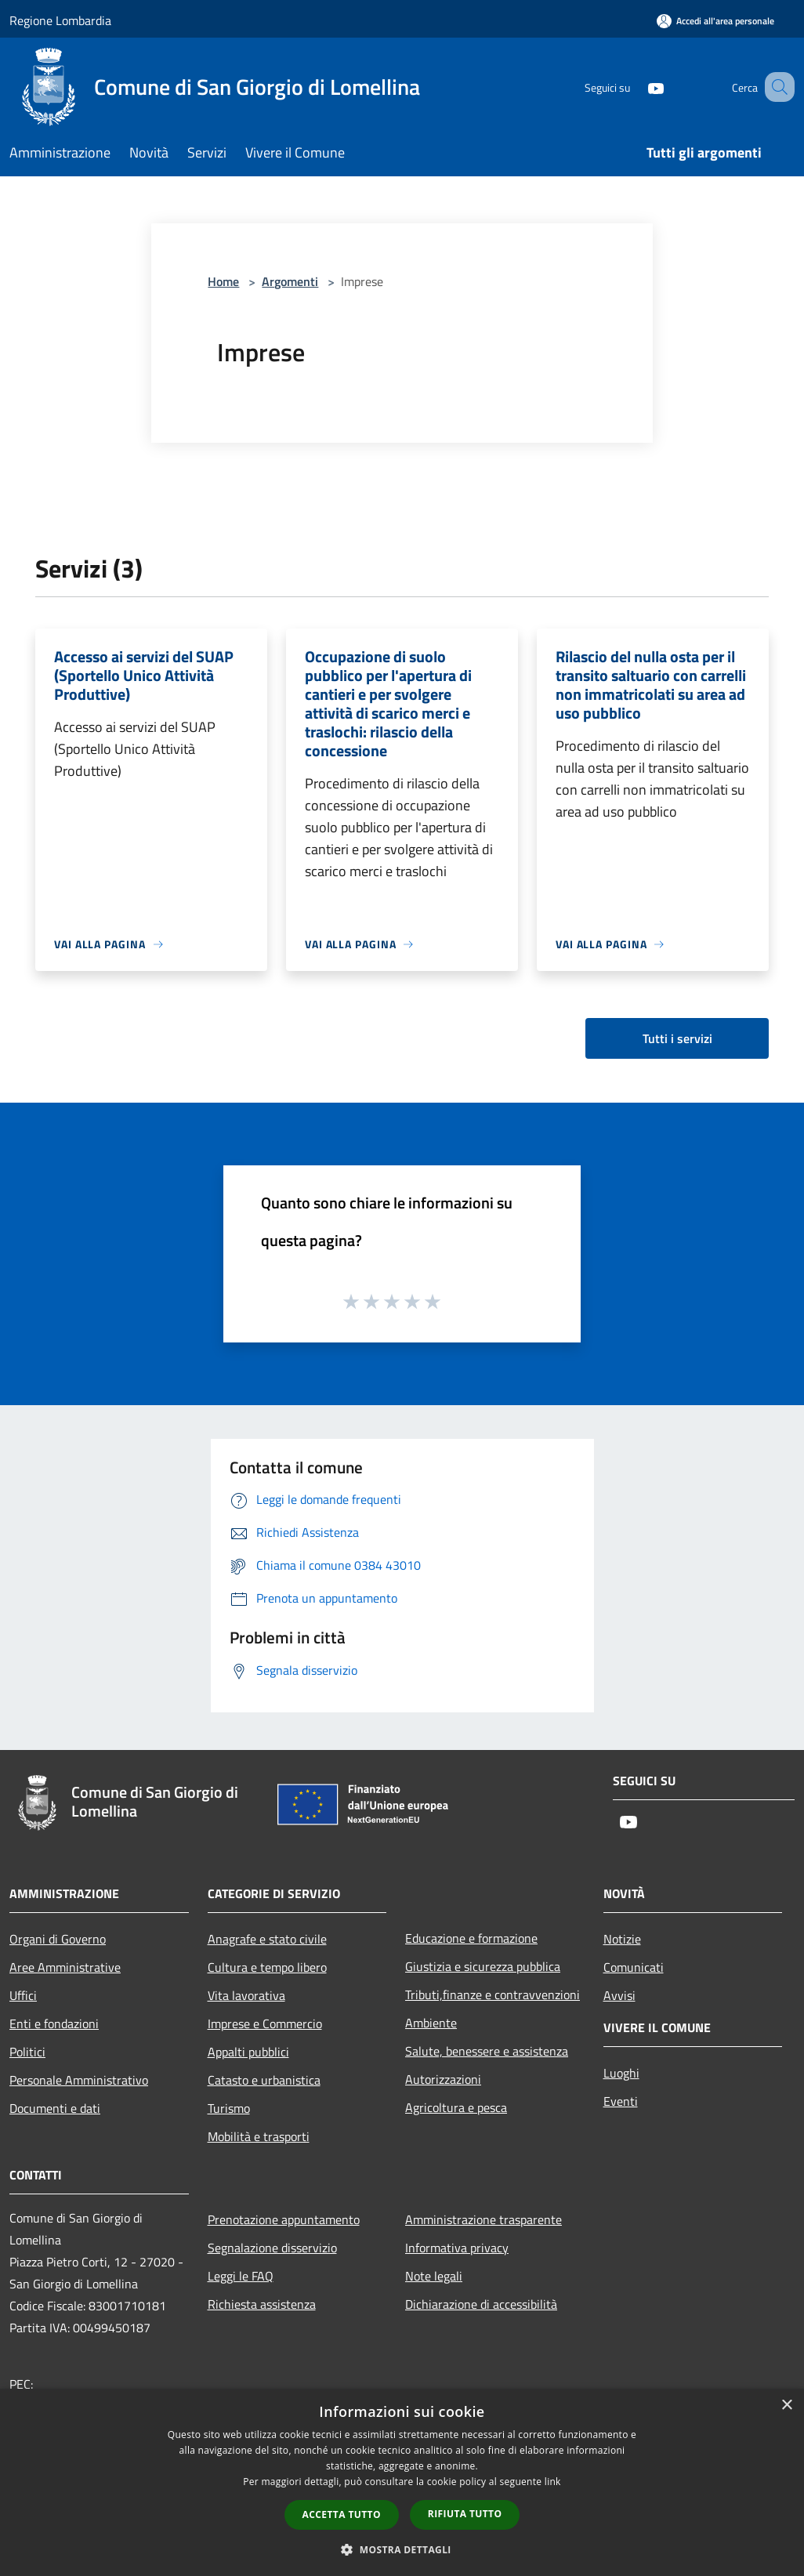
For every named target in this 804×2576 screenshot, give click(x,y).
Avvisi (619, 1995)
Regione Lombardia (60, 20)
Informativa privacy (457, 2247)
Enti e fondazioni (54, 2023)
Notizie (622, 1938)
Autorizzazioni (443, 2079)
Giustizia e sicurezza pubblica (482, 1966)
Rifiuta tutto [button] (465, 2513)
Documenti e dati (54, 2108)
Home (223, 281)
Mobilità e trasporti (259, 2136)
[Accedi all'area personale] (715, 20)
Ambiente (431, 2022)
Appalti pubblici (248, 2051)
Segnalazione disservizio (272, 2247)
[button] (402, 2549)
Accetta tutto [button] (341, 2514)
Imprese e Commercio (265, 2023)
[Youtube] (636, 86)
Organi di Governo (57, 1938)
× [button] (786, 2405)
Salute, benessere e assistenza (486, 2051)
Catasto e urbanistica (264, 2080)
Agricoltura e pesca (456, 2107)
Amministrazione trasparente (483, 2219)
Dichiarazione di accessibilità (481, 2304)
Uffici (23, 1995)
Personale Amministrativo (78, 2080)
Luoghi (621, 2072)
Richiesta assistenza (262, 2304)
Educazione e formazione (471, 1938)
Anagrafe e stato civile (267, 1938)
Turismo (229, 2108)
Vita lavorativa (246, 1995)
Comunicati (633, 1967)
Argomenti (290, 281)
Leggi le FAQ (240, 2275)
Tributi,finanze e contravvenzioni (492, 1994)
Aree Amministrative (65, 1967)
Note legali (433, 2275)
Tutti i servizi (677, 1038)
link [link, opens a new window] (553, 2481)
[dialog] (402, 2482)
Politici (27, 2051)
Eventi (620, 2101)
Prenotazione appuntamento (284, 2219)
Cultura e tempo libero (267, 1967)
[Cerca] (776, 87)
